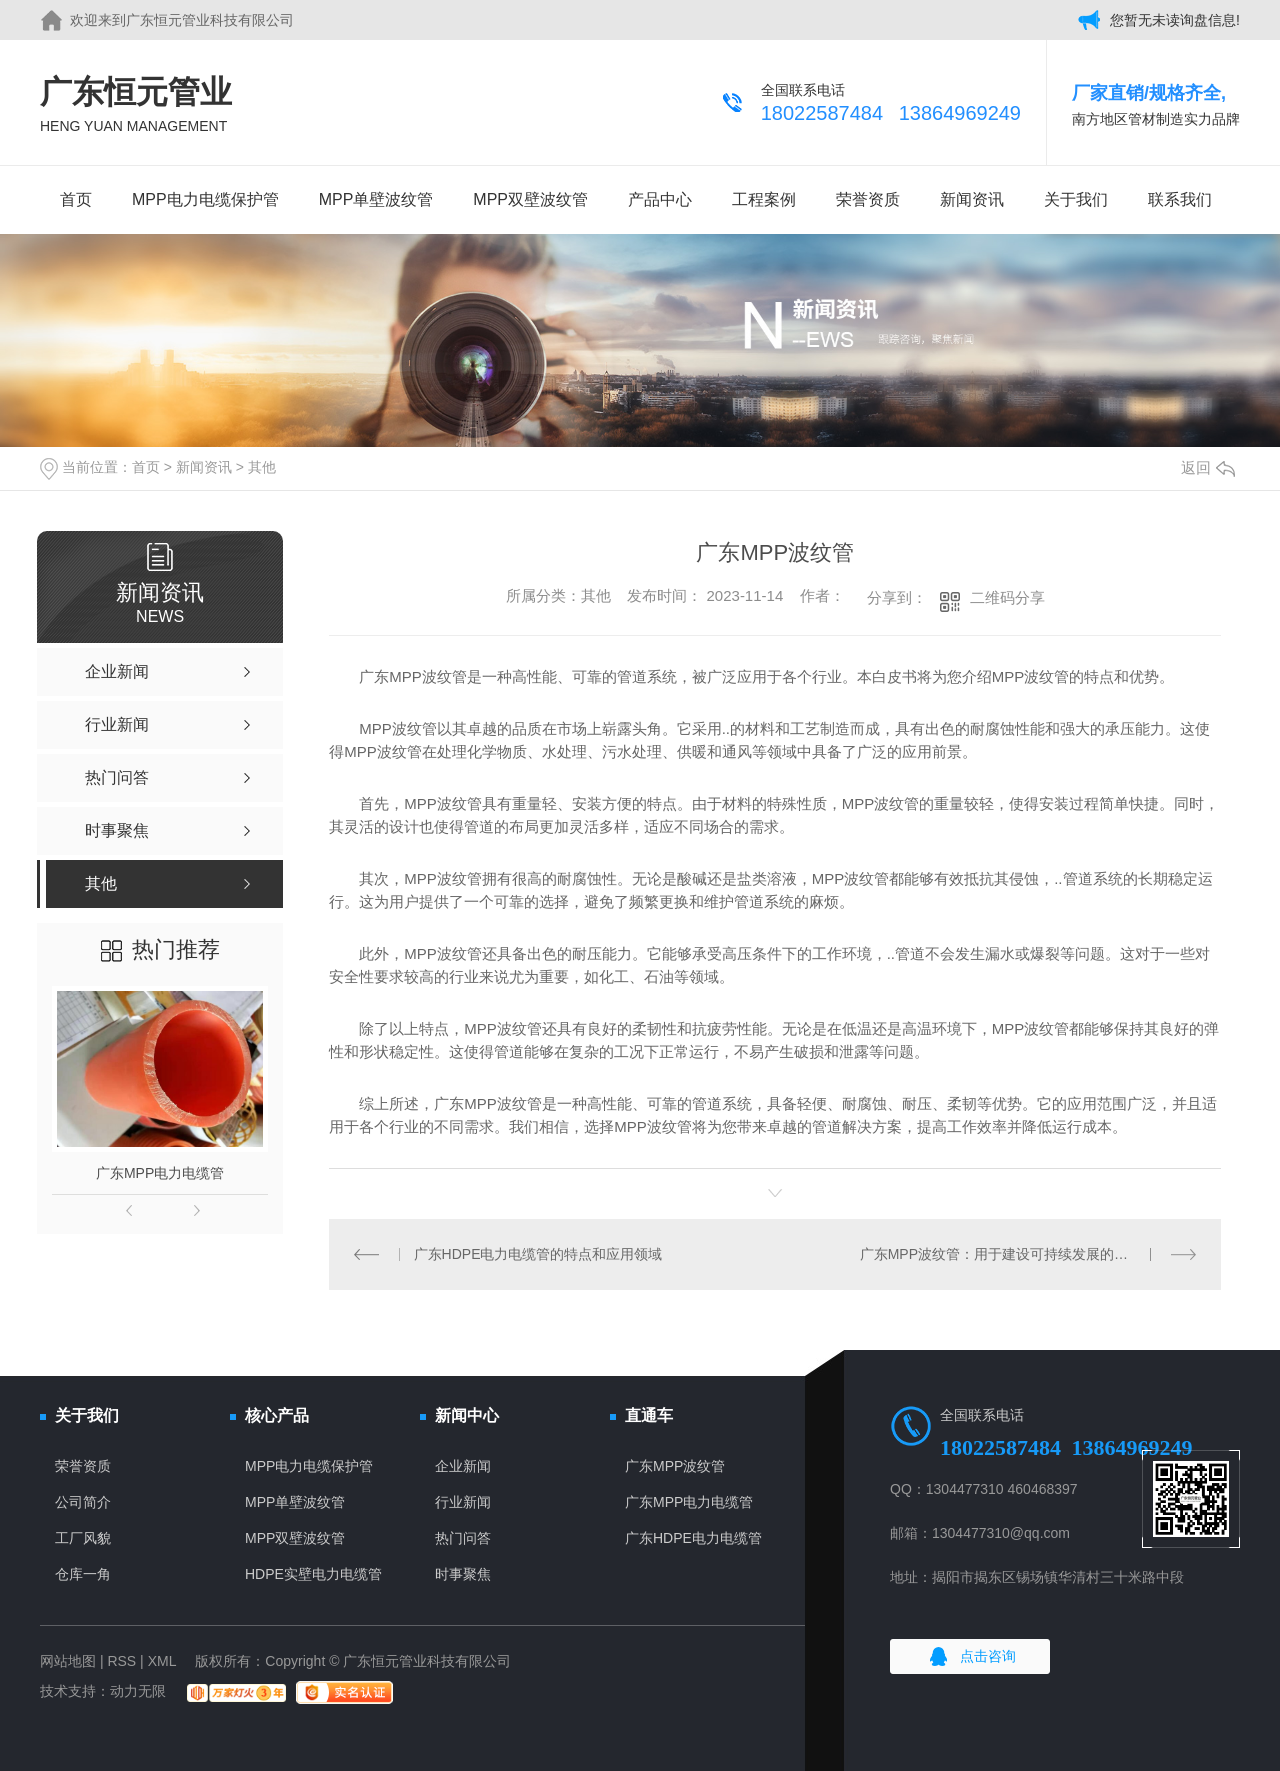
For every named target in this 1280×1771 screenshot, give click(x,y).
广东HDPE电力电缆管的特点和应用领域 (538, 1254)
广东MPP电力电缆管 (160, 1173)
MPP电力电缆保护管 (205, 199)
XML (162, 1661)
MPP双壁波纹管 (530, 199)
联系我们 (1180, 199)
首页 (76, 199)
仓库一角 (83, 1574)
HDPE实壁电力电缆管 (313, 1574)
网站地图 (68, 1661)
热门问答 (463, 1538)
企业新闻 (463, 1466)
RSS (121, 1661)
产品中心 (660, 199)
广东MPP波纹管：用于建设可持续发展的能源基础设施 (1028, 1254)
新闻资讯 (972, 199)
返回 (1208, 467)
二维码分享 (1007, 597)
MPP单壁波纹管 (376, 199)
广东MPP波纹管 (675, 1466)
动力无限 (138, 1691)
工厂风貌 (83, 1538)
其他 (262, 467)
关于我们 (1076, 199)
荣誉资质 (868, 199)
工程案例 (764, 199)
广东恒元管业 (136, 105)
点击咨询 (988, 1656)
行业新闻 (463, 1502)
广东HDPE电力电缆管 (693, 1538)
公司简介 (83, 1502)
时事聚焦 (463, 1574)
